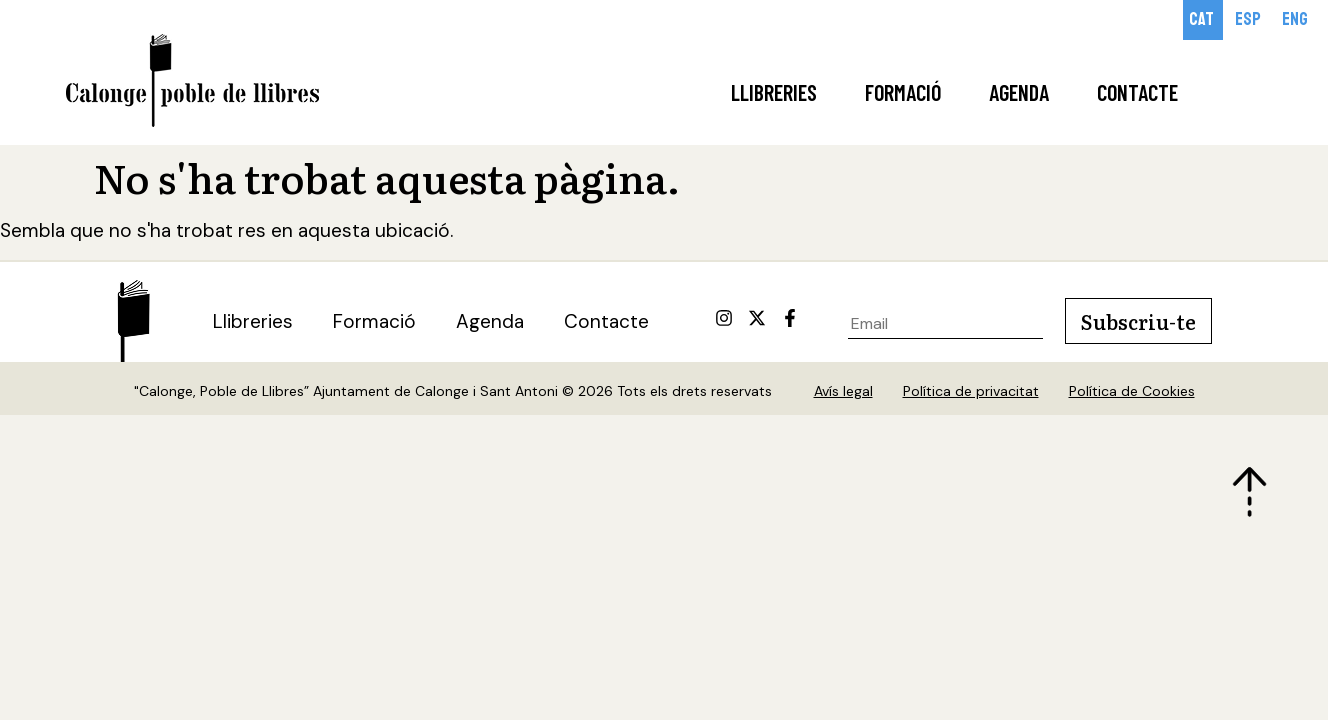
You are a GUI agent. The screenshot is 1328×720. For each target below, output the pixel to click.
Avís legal (843, 391)
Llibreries (774, 92)
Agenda (1019, 92)
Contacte (1137, 92)
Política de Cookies (1132, 391)
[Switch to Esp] (1249, 20)
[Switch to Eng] (1296, 20)
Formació (903, 92)
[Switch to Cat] (1203, 20)
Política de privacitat (971, 391)
